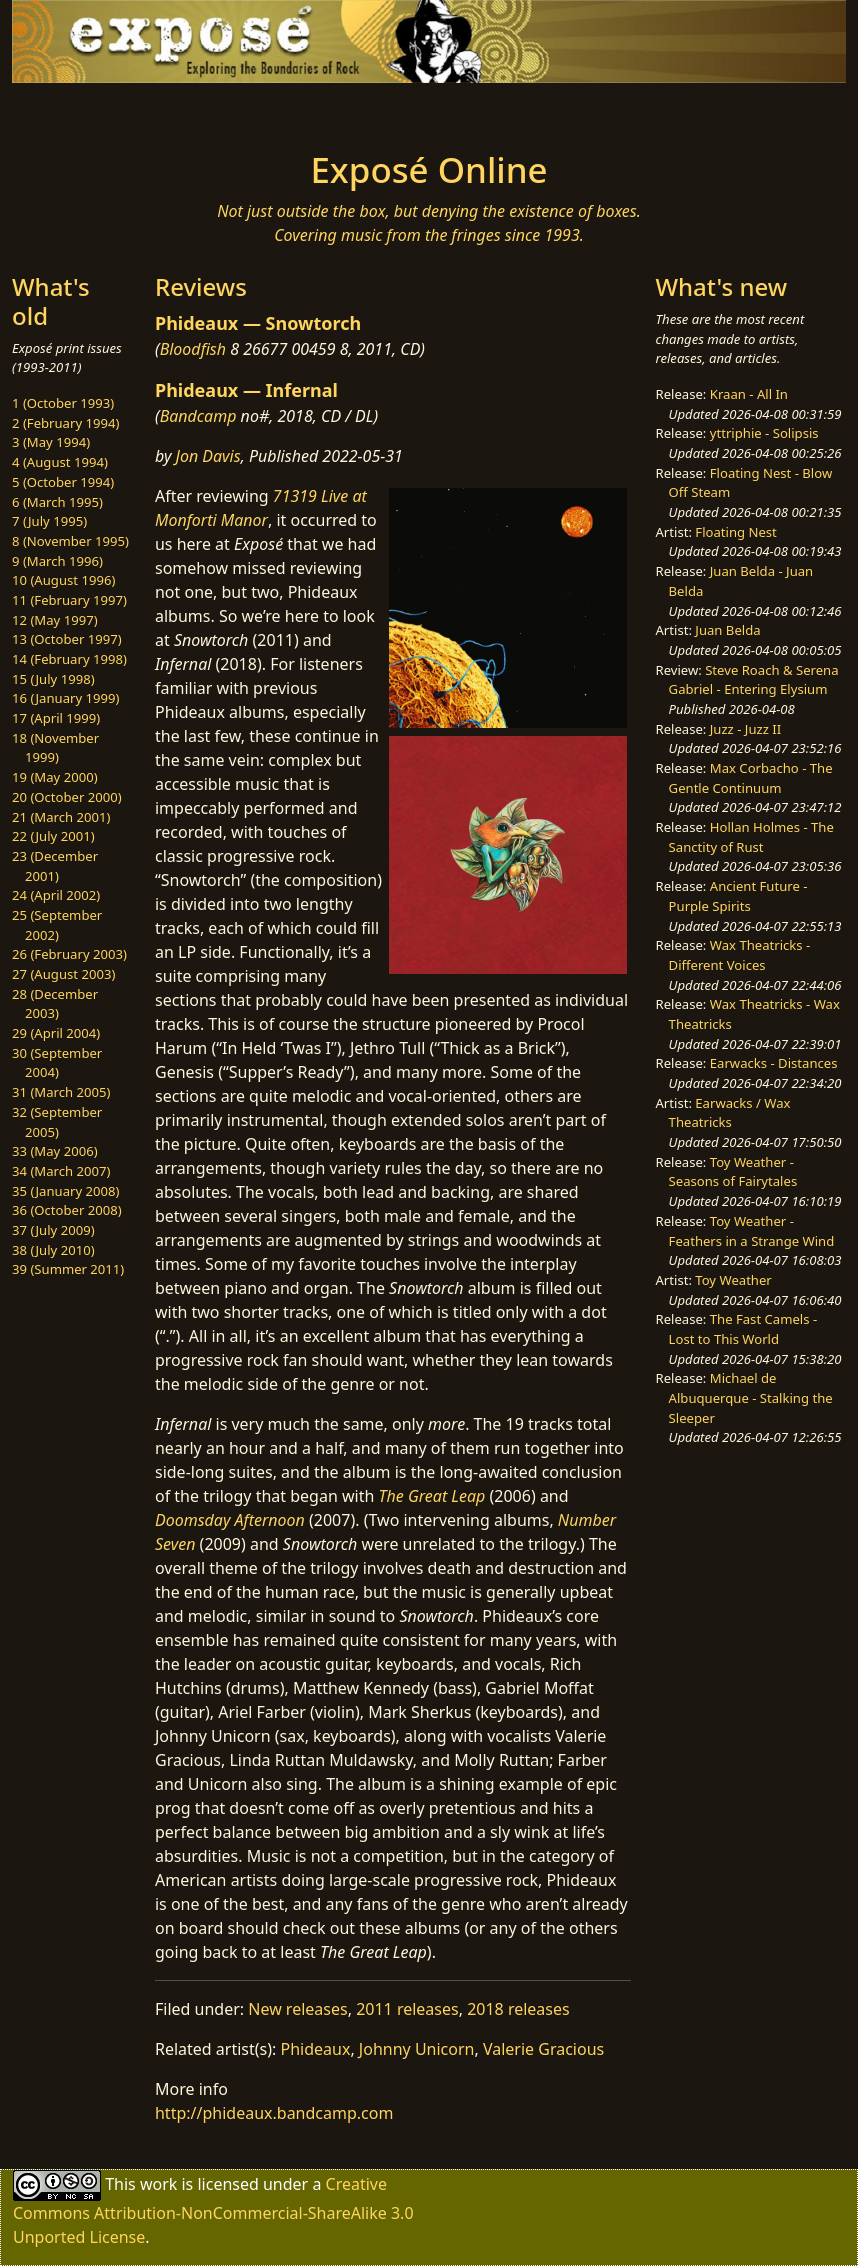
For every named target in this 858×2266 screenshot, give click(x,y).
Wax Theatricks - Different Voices (740, 955)
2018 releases (518, 2009)
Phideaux (316, 2049)
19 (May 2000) (55, 777)
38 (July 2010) (53, 1250)
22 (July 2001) (53, 836)
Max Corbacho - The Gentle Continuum (751, 778)
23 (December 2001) (55, 866)
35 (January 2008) (65, 1191)
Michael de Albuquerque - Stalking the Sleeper (751, 1397)
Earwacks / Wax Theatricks (730, 1113)
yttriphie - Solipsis (764, 433)
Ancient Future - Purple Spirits (738, 896)
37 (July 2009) (53, 1230)
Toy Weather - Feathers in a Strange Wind (752, 1231)
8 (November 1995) (70, 541)
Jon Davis (208, 456)
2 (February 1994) (65, 423)
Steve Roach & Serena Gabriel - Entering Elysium (754, 680)
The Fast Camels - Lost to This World (743, 1329)
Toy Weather (733, 1280)
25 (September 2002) (57, 925)
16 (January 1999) (65, 698)
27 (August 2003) (63, 974)
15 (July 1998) (53, 679)
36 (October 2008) (67, 1210)
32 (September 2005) (57, 1122)
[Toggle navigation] (121, 111)
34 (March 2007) (61, 1171)
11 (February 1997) (69, 600)
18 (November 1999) (55, 748)
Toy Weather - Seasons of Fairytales (733, 1172)
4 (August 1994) (60, 462)
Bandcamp (198, 416)
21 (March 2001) (61, 817)
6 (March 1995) (57, 502)
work (158, 2184)
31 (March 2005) (61, 1092)
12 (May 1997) (55, 620)
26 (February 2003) (69, 954)
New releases (297, 2009)
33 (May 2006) (55, 1151)
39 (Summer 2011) (68, 1269)
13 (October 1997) (67, 639)
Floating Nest (736, 532)
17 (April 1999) (56, 718)
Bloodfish (193, 349)
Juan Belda (727, 630)
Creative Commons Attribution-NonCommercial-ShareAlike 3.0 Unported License (213, 2210)
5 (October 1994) (63, 482)
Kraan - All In (749, 394)
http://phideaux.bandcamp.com (274, 2113)
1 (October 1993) (63, 403)
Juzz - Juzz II (745, 729)
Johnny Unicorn (417, 2049)
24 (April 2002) (56, 895)
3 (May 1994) (51, 442)
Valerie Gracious (543, 2049)
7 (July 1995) (49, 521)
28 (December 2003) (55, 1004)
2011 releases (407, 2009)
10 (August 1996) (63, 580)
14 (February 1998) (69, 659)
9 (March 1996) (57, 561)
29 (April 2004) (56, 1033)
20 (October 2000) (67, 797)
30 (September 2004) (57, 1063)
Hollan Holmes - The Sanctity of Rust (751, 837)
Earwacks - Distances (774, 1063)
